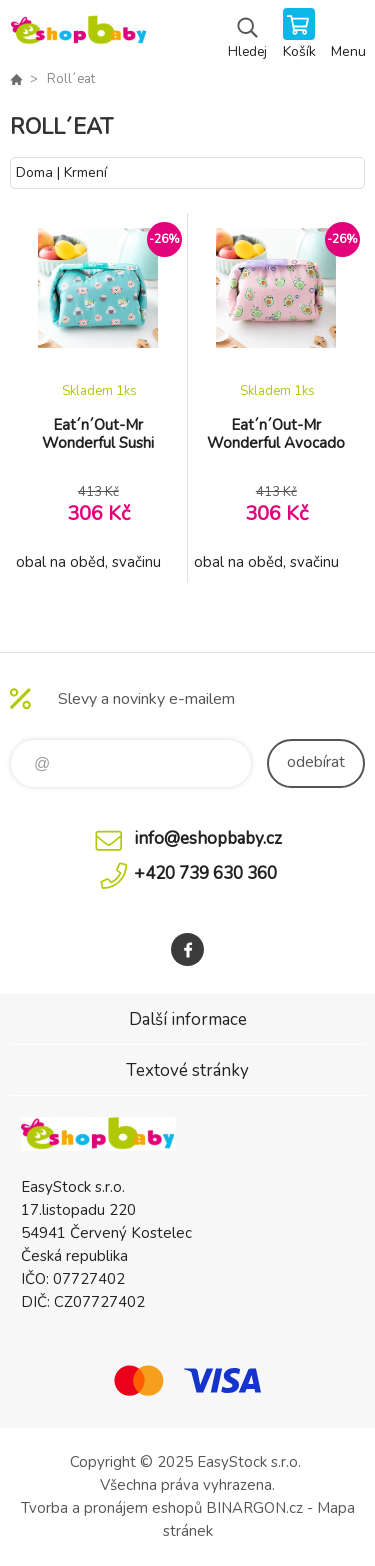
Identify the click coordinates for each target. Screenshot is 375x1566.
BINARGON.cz (254, 1508)
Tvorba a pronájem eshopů (111, 1508)
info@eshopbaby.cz (208, 838)
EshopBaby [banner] (78, 35)
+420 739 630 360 (205, 873)
